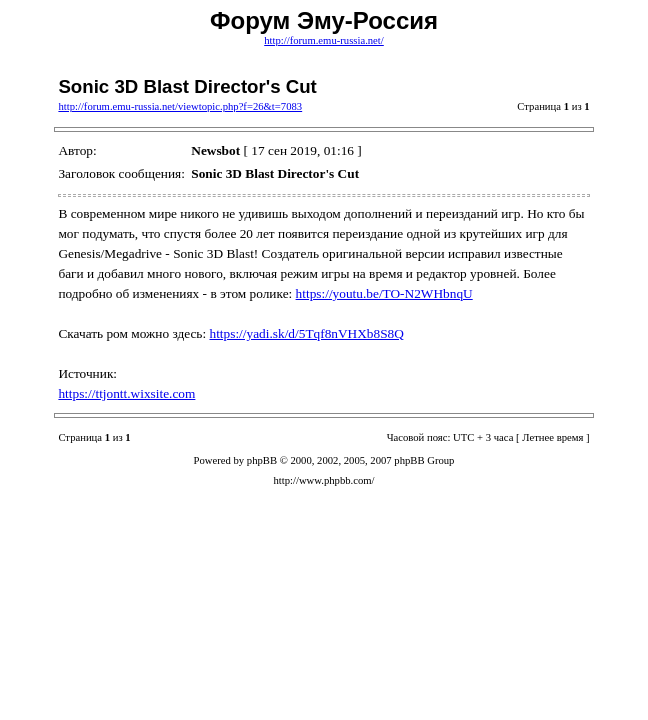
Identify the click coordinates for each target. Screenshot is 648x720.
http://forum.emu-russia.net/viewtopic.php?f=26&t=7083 (180, 106)
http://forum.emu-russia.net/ (324, 40)
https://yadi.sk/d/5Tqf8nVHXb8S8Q (307, 333)
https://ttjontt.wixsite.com (126, 393)
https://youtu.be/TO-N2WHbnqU (384, 293)
